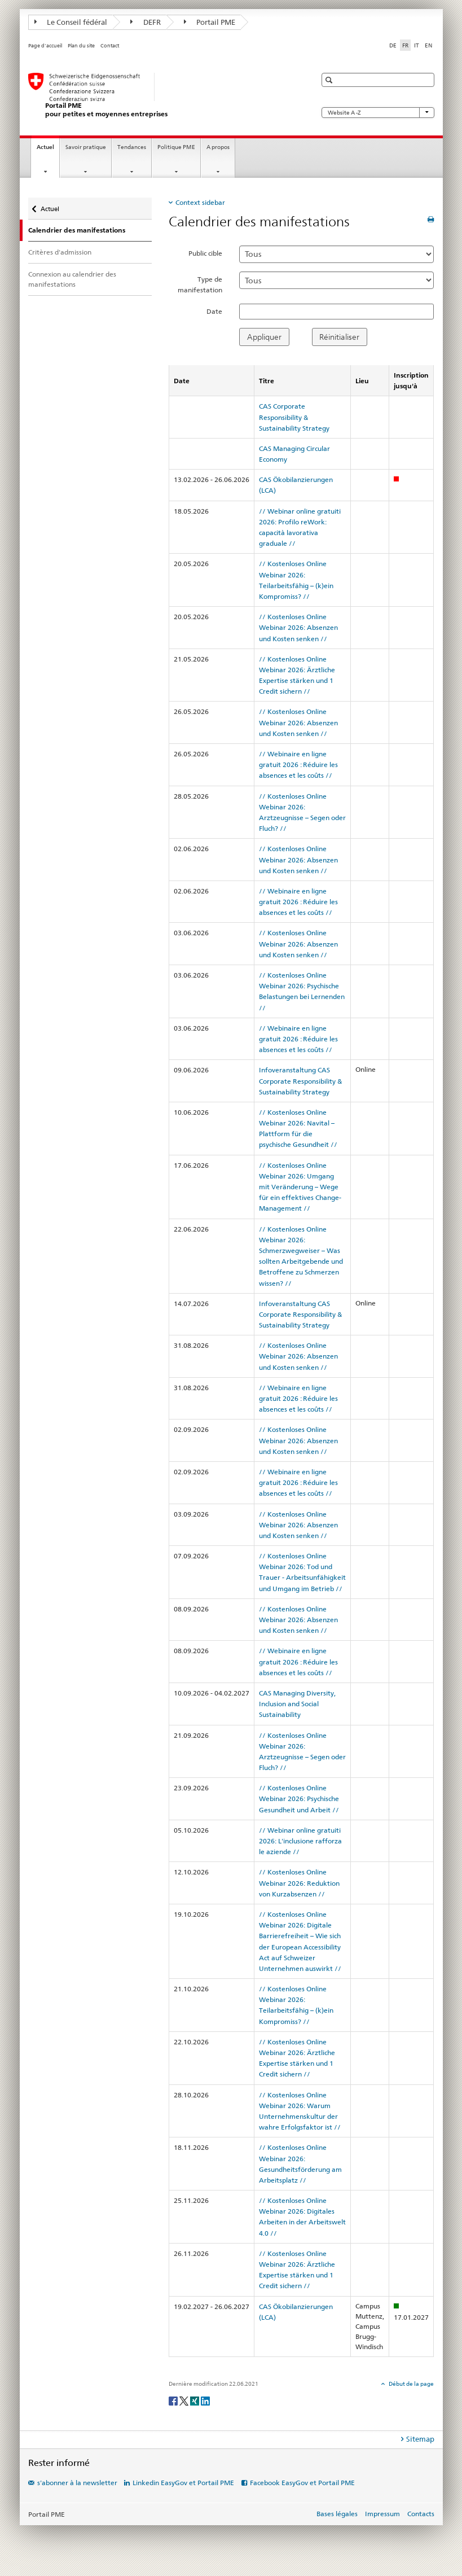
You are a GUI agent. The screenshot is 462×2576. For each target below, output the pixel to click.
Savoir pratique (85, 147)
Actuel (48, 150)
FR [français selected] (405, 45)
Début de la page (411, 2383)
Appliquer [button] (264, 336)
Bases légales (337, 2513)
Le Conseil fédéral (71, 22)
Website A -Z (378, 112)
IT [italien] (416, 45)
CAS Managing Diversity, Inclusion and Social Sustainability (297, 1704)
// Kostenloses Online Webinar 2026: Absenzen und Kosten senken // (298, 627)
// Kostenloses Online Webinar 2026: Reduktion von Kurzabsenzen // (299, 1883)
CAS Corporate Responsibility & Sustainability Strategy (294, 417)
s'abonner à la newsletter (77, 2482)
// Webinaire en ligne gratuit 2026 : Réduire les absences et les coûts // (298, 764)
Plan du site (81, 46)
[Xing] (195, 2400)
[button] (330, 79)
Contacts (420, 2513)
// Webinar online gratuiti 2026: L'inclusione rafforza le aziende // (300, 1841)
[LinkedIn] (205, 2400)
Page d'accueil (45, 46)
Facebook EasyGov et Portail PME (302, 2482)
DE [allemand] (393, 45)
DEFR (145, 22)
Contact (109, 46)
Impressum (382, 2513)
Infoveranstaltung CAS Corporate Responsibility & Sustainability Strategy (300, 1081)
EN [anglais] (428, 45)
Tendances (131, 147)
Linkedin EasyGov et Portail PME (183, 2482)
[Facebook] (174, 2400)
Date (214, 311)
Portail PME (210, 22)
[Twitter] (184, 2400)
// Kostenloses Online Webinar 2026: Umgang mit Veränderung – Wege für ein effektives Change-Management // (300, 1187)
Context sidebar (200, 202)
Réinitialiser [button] (339, 336)
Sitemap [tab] (420, 2438)
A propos (218, 147)
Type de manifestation (200, 284)
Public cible (205, 253)
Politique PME (176, 147)
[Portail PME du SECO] (160, 96)
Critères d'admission (59, 252)
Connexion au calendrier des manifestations (72, 279)
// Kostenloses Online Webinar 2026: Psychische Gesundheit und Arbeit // (299, 1798)
